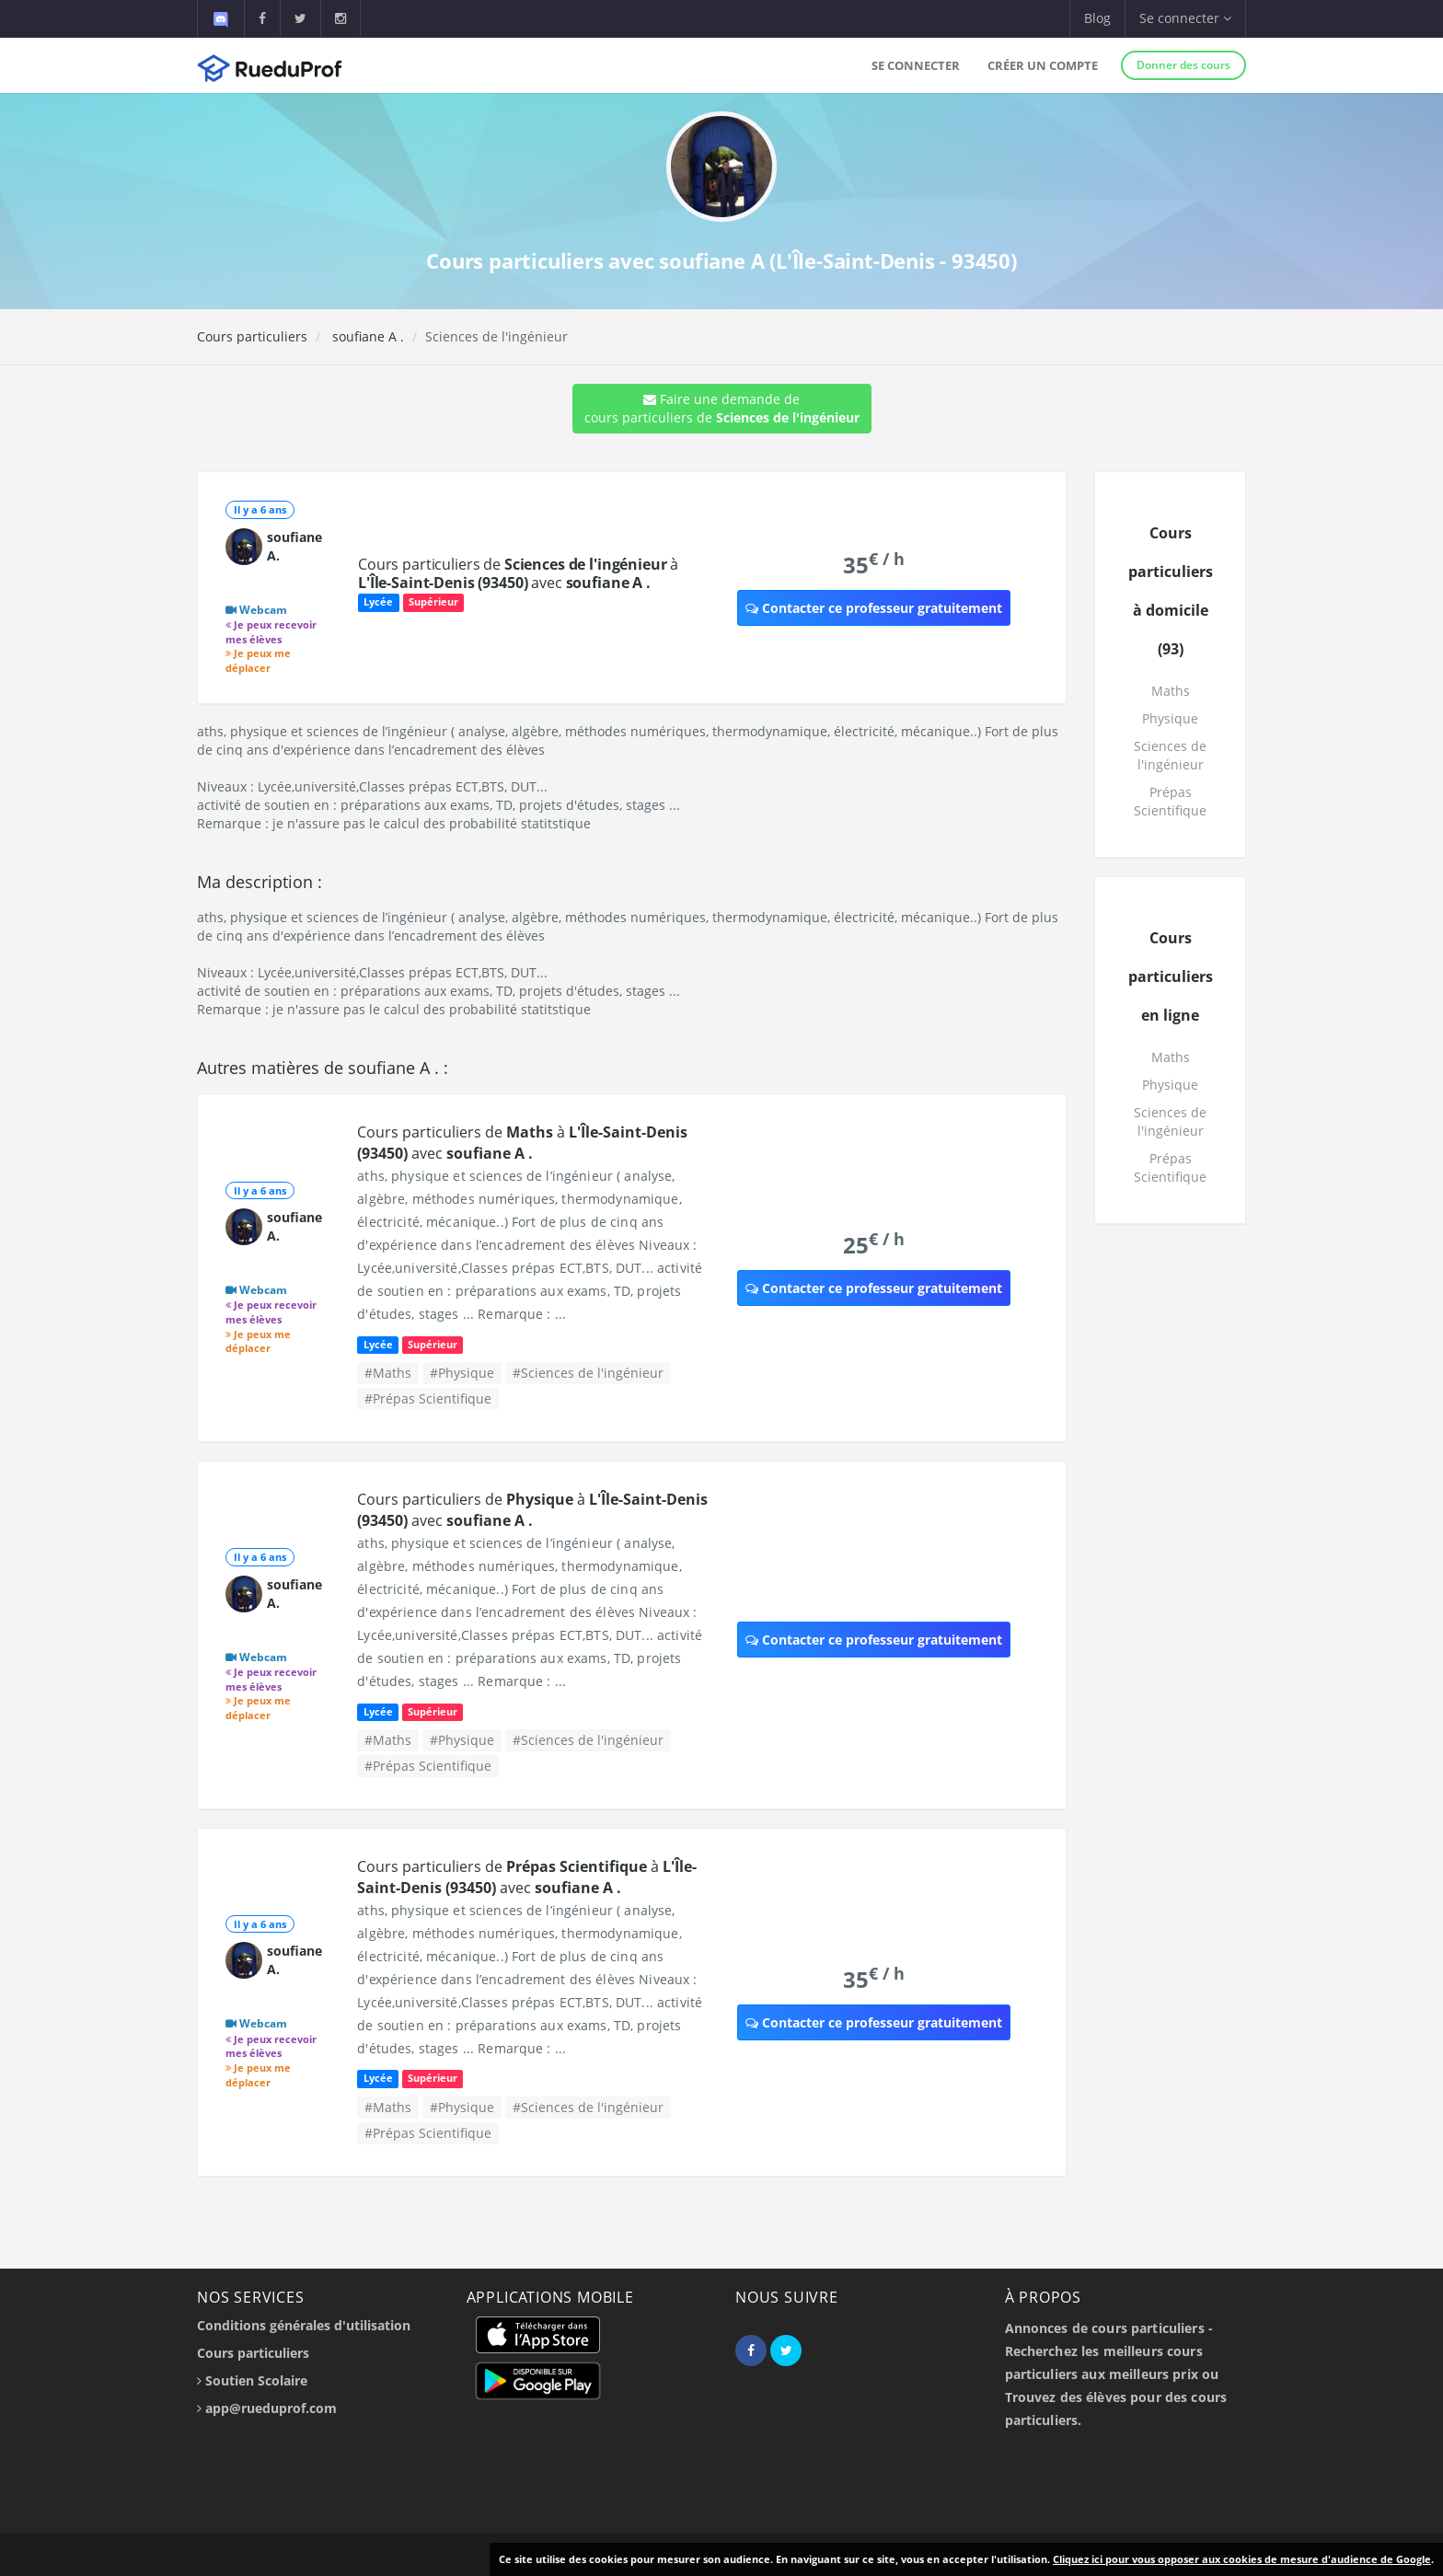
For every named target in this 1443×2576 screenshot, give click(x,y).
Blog (1097, 18)
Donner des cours (1183, 65)
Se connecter (916, 65)
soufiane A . (366, 336)
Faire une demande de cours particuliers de (722, 408)
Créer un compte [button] (1042, 65)
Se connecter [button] (1185, 18)
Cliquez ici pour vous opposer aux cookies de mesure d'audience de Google (1242, 2559)
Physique (1170, 718)
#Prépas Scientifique (427, 1398)
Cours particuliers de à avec (518, 573)
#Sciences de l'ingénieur (588, 1372)
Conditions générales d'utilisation (303, 2325)
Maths (1170, 690)
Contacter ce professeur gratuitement (873, 608)
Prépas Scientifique (1170, 801)
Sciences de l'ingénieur (1170, 755)
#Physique (462, 1372)
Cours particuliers (252, 336)
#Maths (387, 1372)
